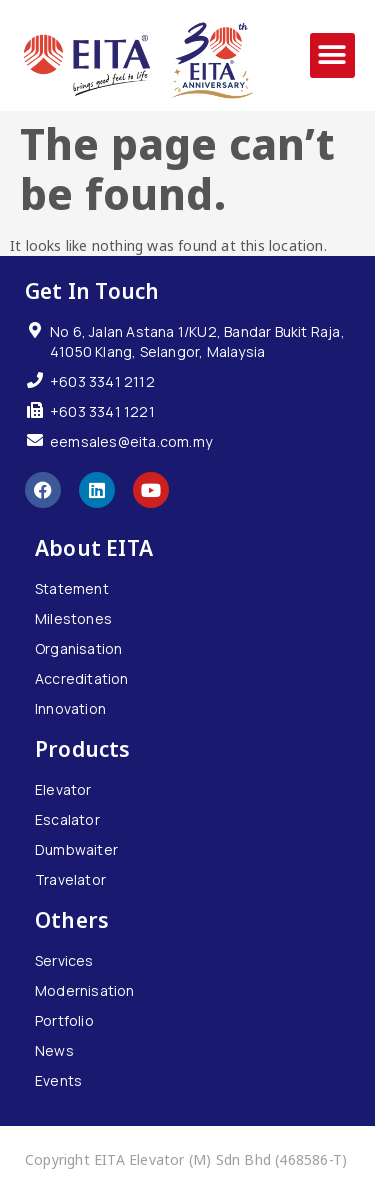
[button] (332, 55)
